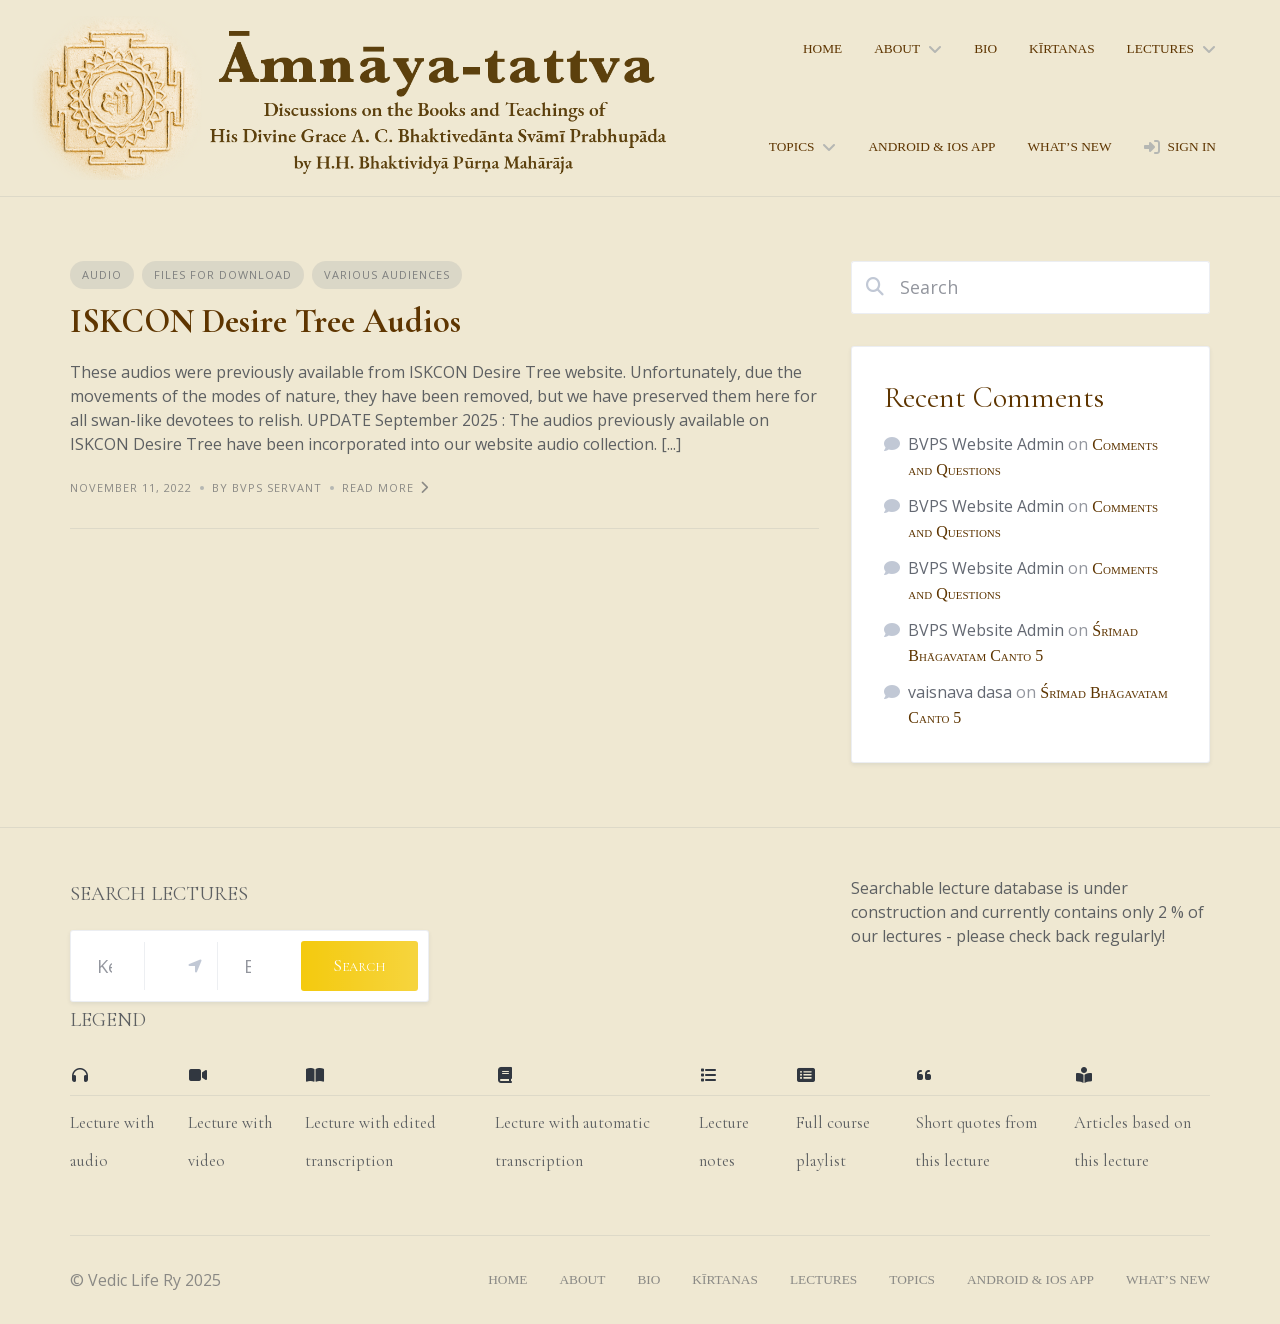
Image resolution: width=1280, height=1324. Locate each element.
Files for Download (223, 274)
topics (792, 146)
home (822, 48)
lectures (1160, 48)
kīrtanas (1062, 48)
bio (985, 48)
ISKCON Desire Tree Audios (265, 321)
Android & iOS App (931, 146)
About (897, 48)
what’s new (1069, 146)
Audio (102, 274)
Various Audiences (387, 274)
